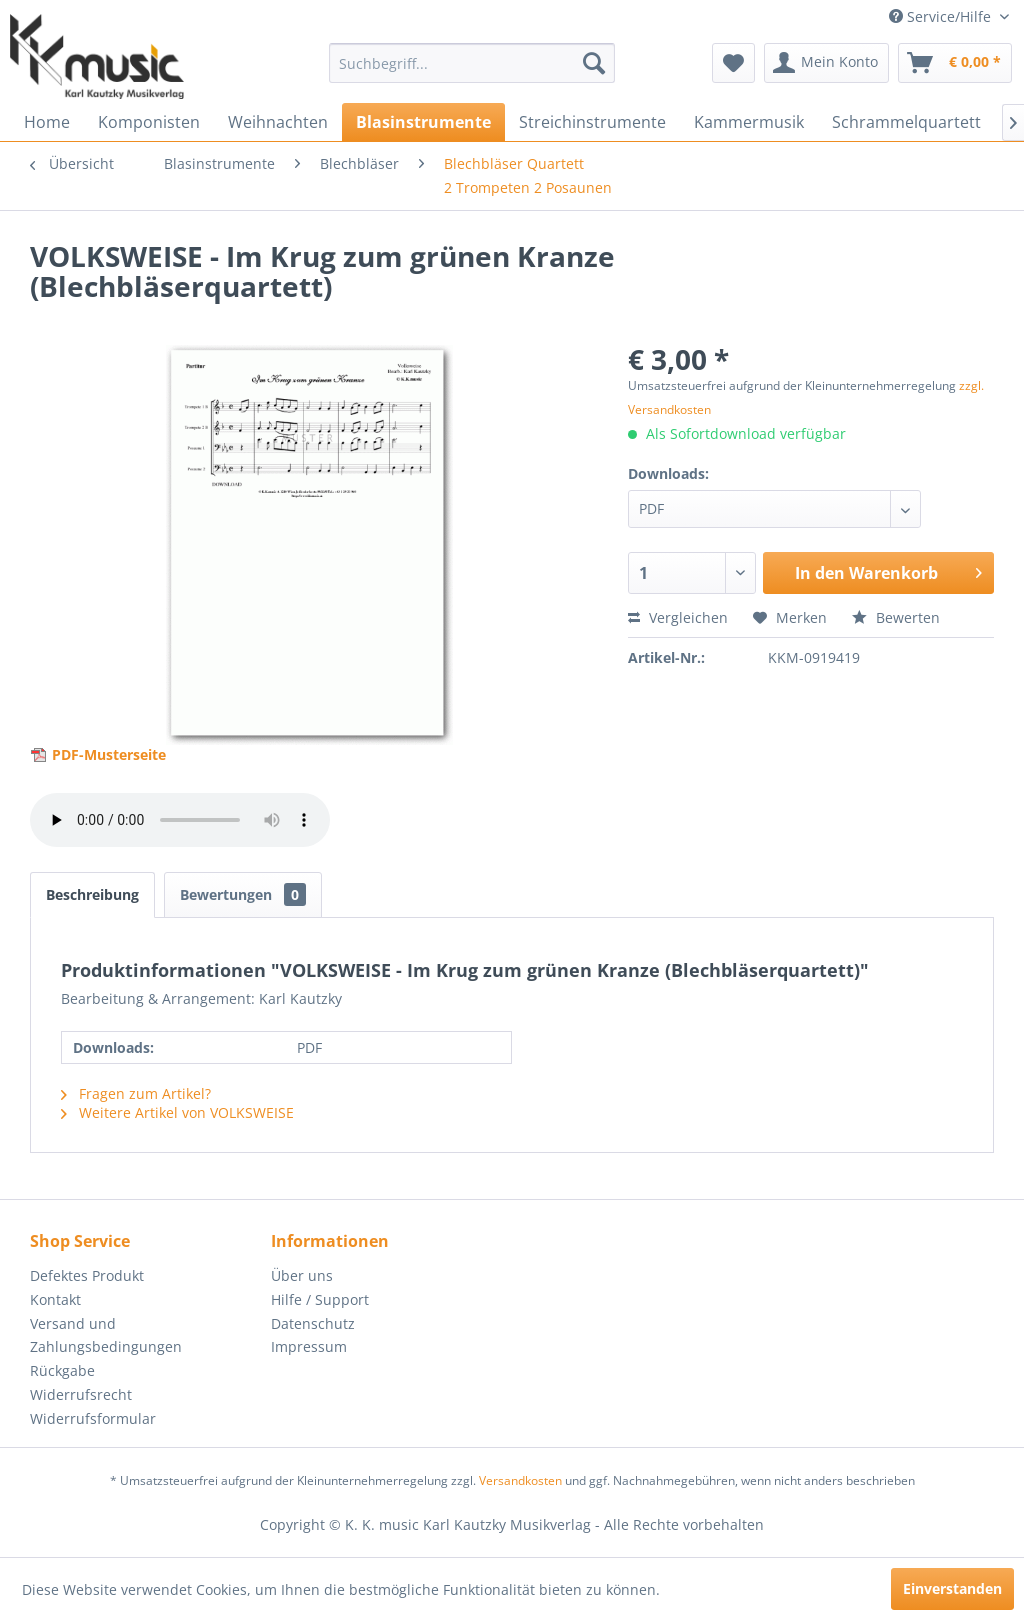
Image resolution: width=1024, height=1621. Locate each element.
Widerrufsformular (93, 1418)
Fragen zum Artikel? (136, 1093)
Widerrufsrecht (81, 1394)
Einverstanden (952, 1588)
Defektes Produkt (87, 1275)
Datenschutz (313, 1323)
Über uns (302, 1275)
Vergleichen (678, 617)
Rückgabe (62, 1370)
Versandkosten (520, 1480)
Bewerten (896, 617)
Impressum (309, 1346)
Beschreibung (92, 894)
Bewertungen (243, 894)
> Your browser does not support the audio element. (180, 820)
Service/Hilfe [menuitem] (942, 16)
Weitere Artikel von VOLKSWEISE (177, 1112)
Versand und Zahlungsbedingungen (106, 1335)
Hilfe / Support (320, 1299)
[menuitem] (472, 63)
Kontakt (55, 1299)
